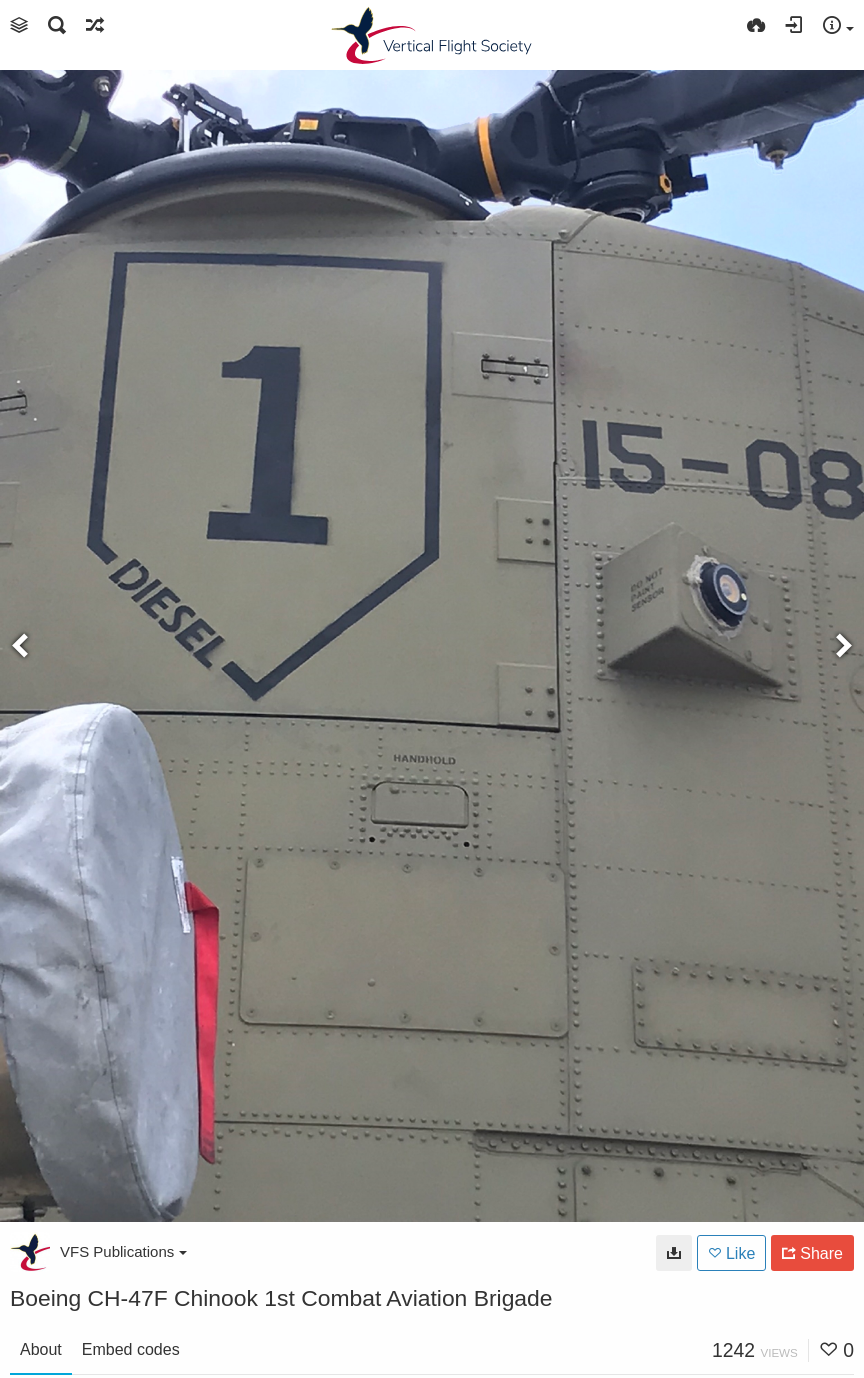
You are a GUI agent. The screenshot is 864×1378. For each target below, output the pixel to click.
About (41, 1349)
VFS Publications (123, 1251)
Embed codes (131, 1349)
